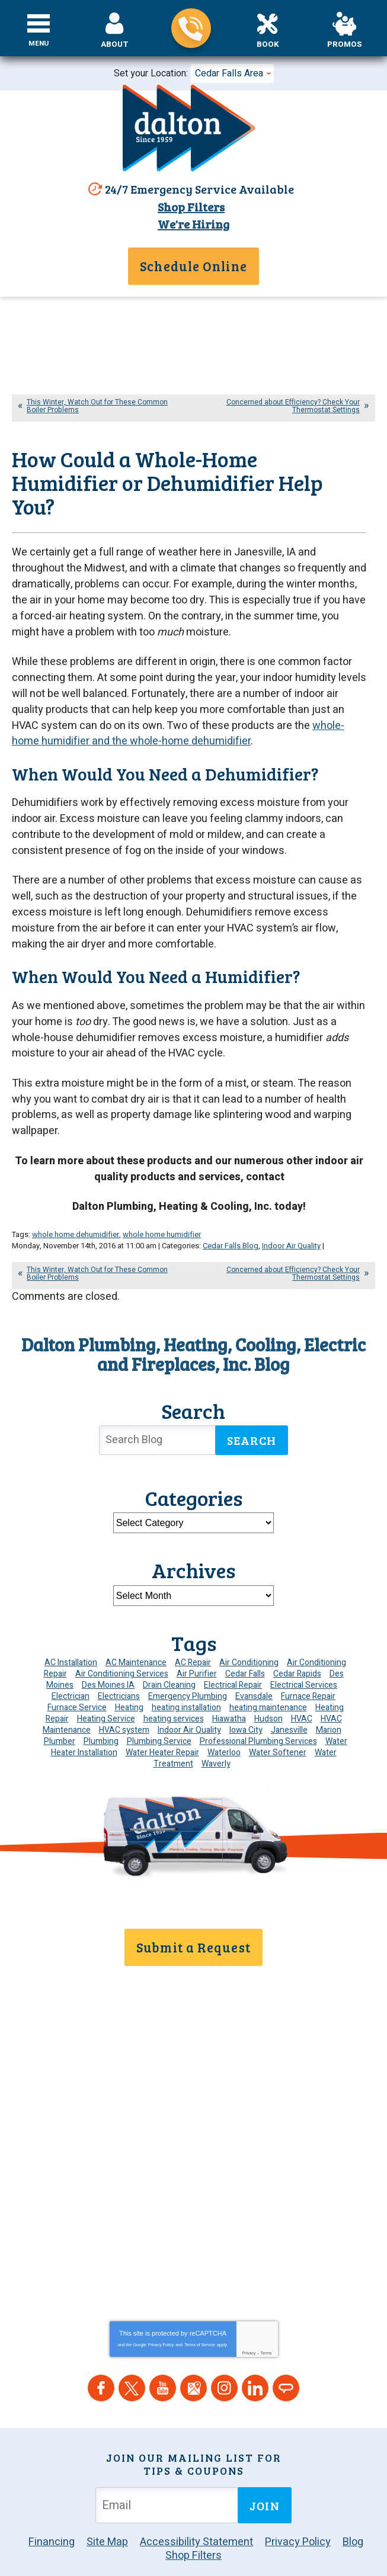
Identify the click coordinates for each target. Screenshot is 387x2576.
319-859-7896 (191, 28)
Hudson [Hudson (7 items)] (268, 1684)
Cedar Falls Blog (230, 1212)
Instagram (224, 2337)
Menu (38, 44)
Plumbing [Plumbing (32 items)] (101, 1707)
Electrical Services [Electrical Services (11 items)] (303, 1650)
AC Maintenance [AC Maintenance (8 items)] (136, 1628)
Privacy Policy (161, 2294)
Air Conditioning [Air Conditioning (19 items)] (249, 1628)
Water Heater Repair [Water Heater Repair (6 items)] (162, 1718)
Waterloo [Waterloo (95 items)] (224, 1718)
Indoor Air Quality (291, 1212)
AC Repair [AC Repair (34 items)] (193, 1628)
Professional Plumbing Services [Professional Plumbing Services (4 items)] (258, 1707)
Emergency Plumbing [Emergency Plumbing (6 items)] (187, 1662)
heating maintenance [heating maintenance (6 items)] (268, 1673)
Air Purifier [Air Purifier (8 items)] (197, 1639)
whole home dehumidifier (75, 1201)
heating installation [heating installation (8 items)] (186, 1673)
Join (264, 2454)
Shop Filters (189, 206)
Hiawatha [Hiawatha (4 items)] (229, 1684)
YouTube (162, 2337)
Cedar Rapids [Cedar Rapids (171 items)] (297, 1639)
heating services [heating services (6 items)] (173, 1684)
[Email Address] (168, 2454)
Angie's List (286, 2337)
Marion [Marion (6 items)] (328, 1696)
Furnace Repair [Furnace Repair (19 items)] (308, 1662)
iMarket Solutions (170, 2530)
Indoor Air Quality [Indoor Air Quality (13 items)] (189, 1696)
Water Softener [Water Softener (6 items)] (277, 1718)
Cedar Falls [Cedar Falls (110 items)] (245, 1639)
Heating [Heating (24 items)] (129, 1673)
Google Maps (193, 2337)
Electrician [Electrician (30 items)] (70, 1662)
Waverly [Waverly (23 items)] (216, 1729)
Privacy (248, 2302)
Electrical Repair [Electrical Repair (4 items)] (233, 1650)
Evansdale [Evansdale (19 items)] (254, 1662)
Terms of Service (199, 2294)
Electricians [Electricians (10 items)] (119, 1662)
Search (252, 1406)
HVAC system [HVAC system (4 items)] (124, 1696)
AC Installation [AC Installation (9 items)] (70, 1628)
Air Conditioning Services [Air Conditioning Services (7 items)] (121, 1639)
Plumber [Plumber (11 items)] (59, 1707)
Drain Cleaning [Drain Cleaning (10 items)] (169, 1650)
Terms (266, 2302)
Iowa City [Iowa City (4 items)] (246, 1696)
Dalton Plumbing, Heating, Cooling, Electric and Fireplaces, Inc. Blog (193, 1319)
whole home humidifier (162, 1201)
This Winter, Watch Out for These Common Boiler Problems (97, 403)
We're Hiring (193, 222)
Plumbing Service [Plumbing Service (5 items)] (159, 1707)
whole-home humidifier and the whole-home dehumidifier (178, 720)
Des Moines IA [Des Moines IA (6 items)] (108, 1650)
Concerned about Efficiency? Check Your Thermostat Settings (293, 403)
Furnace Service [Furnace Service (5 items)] (77, 1673)
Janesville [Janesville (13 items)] (289, 1696)
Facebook (101, 2337)
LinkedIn (255, 2337)
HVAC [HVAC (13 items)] (301, 1684)
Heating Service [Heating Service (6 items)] (106, 1684)
